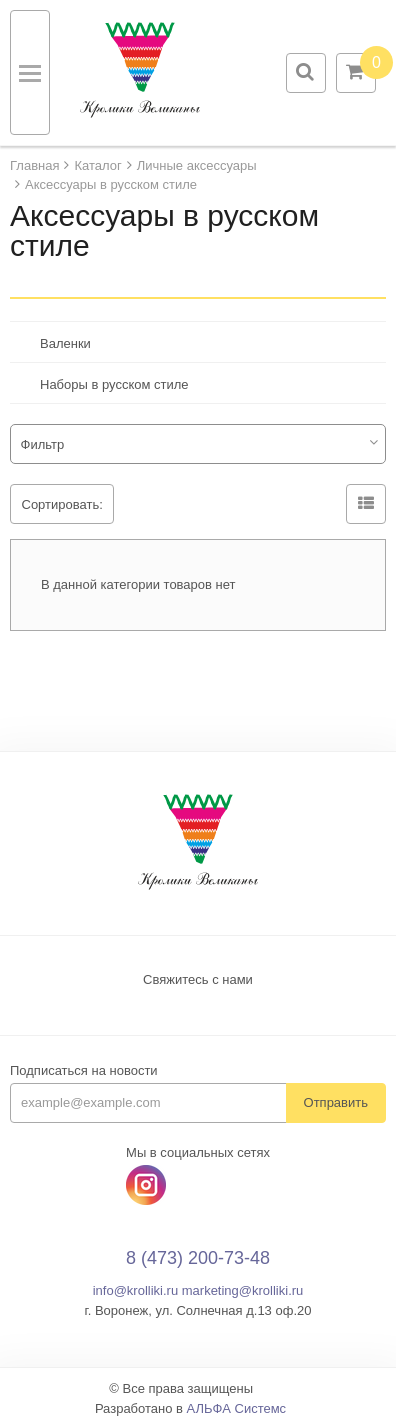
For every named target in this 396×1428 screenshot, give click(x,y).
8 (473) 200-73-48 (198, 1258)
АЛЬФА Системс (237, 1408)
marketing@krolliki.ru (243, 1290)
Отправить (336, 1102)
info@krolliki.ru (135, 1290)
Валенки (65, 343)
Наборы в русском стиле (114, 384)
